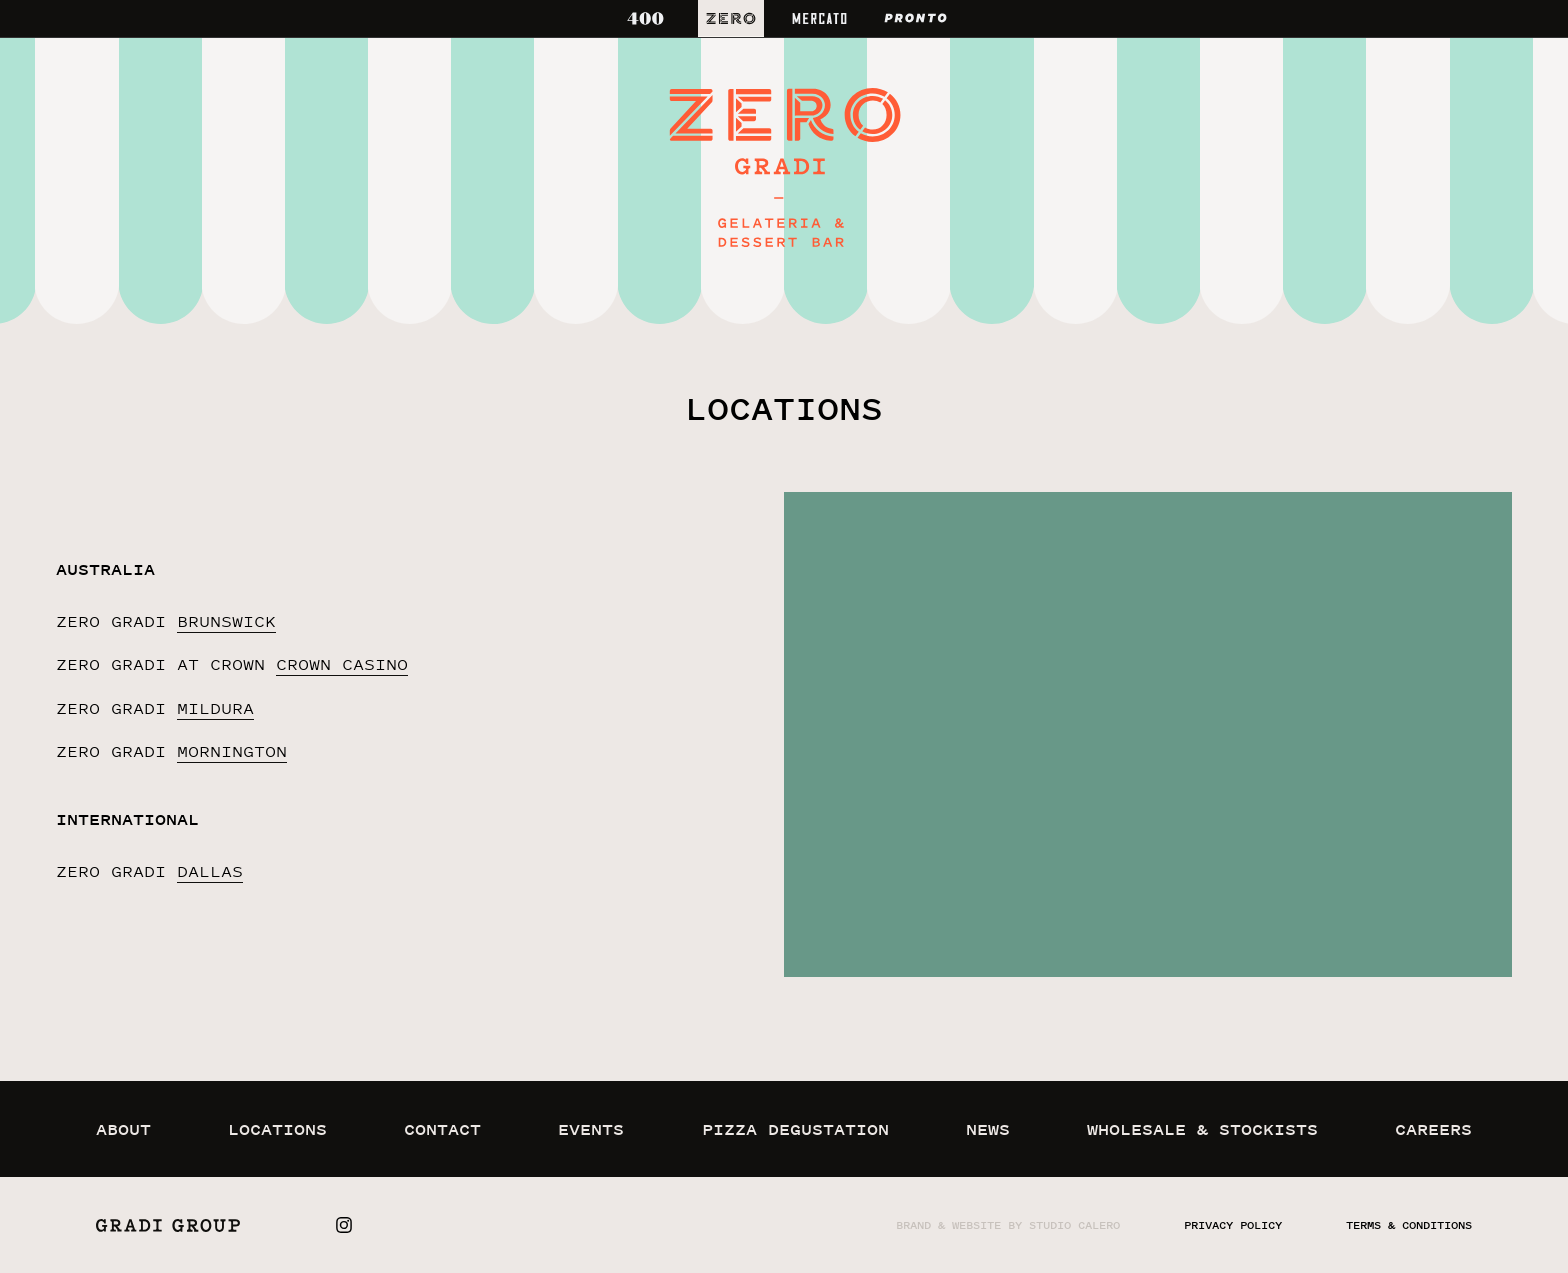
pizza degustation (795, 1129)
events (591, 1129)
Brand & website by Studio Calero (1008, 1225)
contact (442, 1129)
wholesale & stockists (1202, 1129)
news (988, 1129)
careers (1433, 1129)
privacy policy (1233, 1225)
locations (277, 1129)
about (123, 1129)
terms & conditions (1409, 1225)
